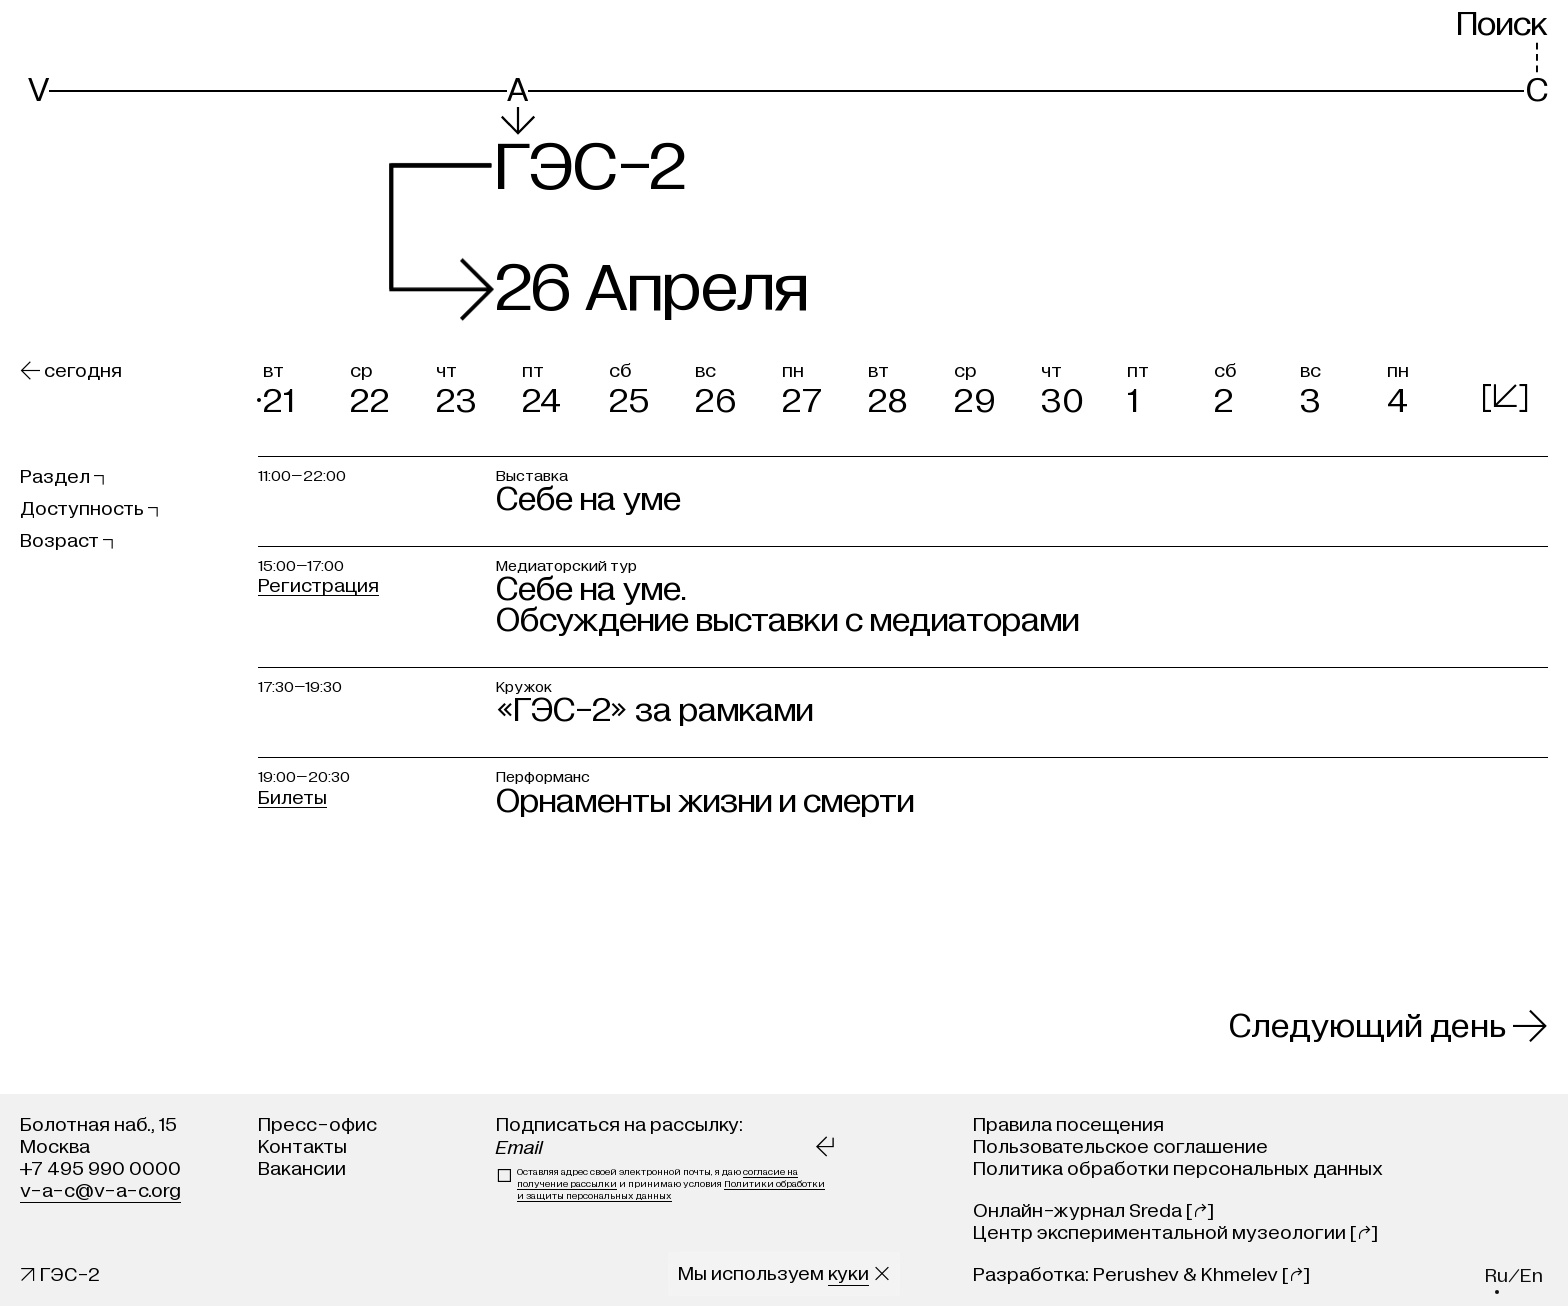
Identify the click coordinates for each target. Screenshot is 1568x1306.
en (1531, 1275)
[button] (301, 385)
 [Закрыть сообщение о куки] (882, 1273)
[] (1505, 396)
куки (848, 1273)
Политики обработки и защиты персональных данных (671, 1190)
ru (1496, 1275)
